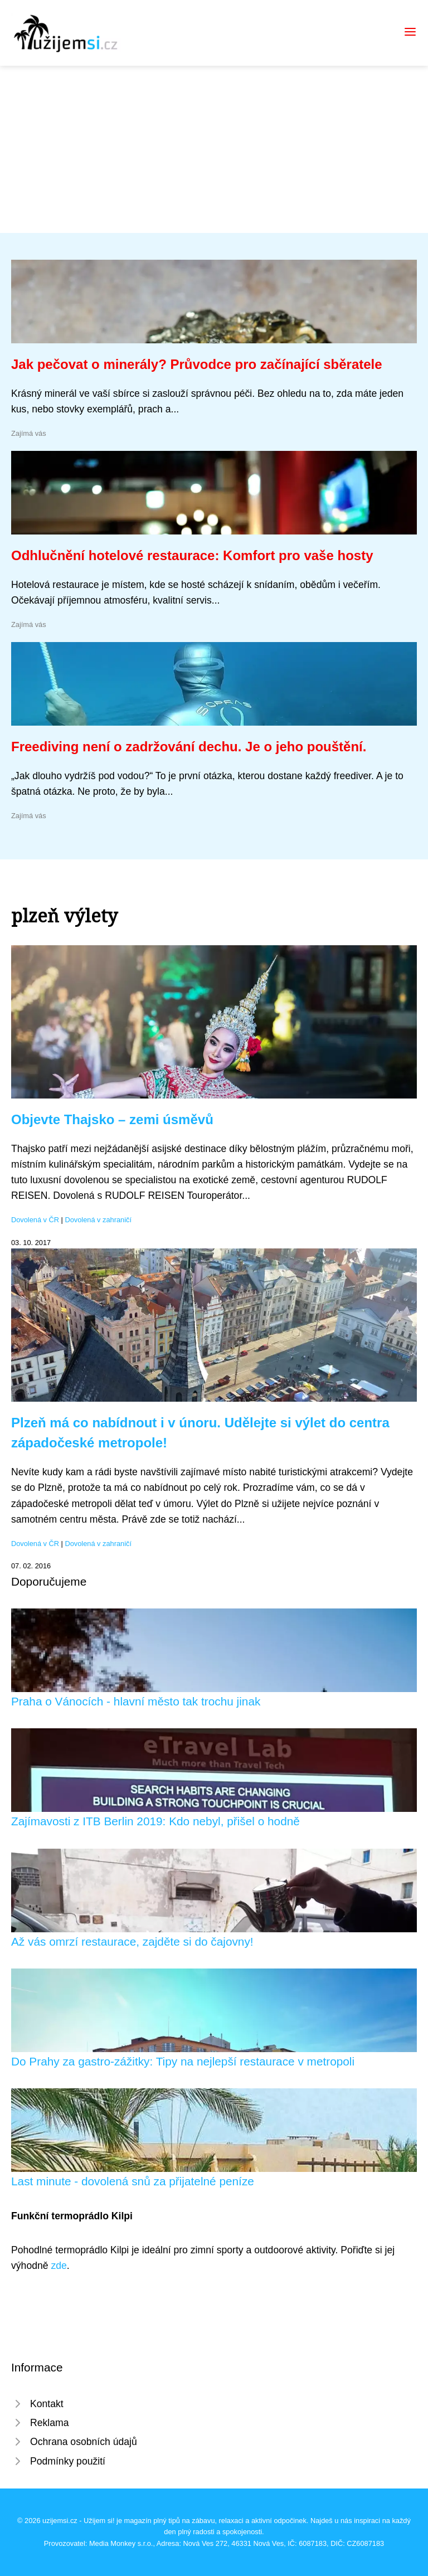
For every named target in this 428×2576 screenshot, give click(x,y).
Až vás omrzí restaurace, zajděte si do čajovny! (132, 1941)
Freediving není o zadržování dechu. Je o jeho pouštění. (188, 746)
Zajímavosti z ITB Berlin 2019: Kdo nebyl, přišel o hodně (155, 1821)
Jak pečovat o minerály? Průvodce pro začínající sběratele (196, 364)
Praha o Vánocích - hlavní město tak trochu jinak (135, 1701)
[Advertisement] (214, 149)
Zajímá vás (28, 433)
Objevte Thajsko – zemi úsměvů (112, 1119)
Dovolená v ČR (35, 1220)
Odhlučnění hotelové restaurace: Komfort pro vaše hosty (192, 555)
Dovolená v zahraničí (98, 1220)
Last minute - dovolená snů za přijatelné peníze (132, 2181)
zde (58, 2265)
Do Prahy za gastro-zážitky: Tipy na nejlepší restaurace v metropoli (182, 2061)
